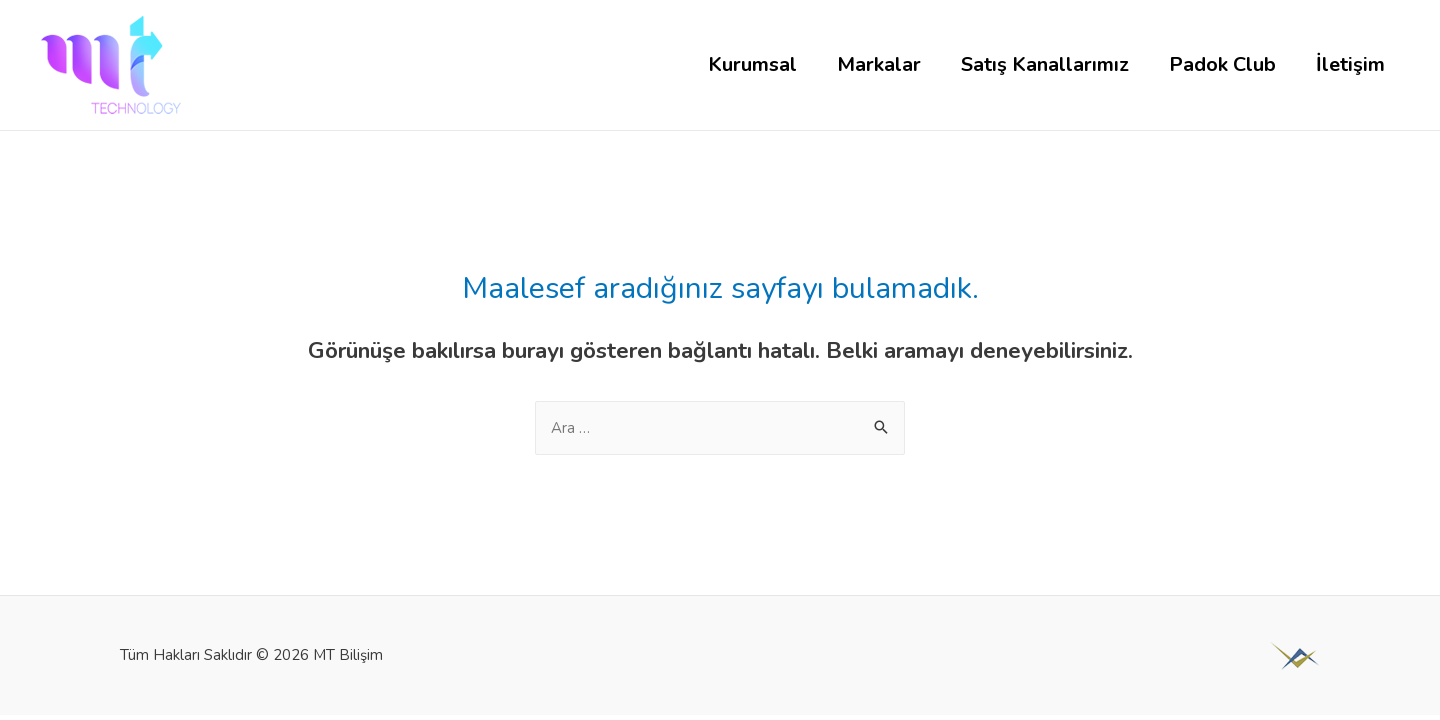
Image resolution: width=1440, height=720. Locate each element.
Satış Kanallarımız (1045, 64)
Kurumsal (752, 64)
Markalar (879, 64)
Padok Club (1222, 64)
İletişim (1350, 64)
